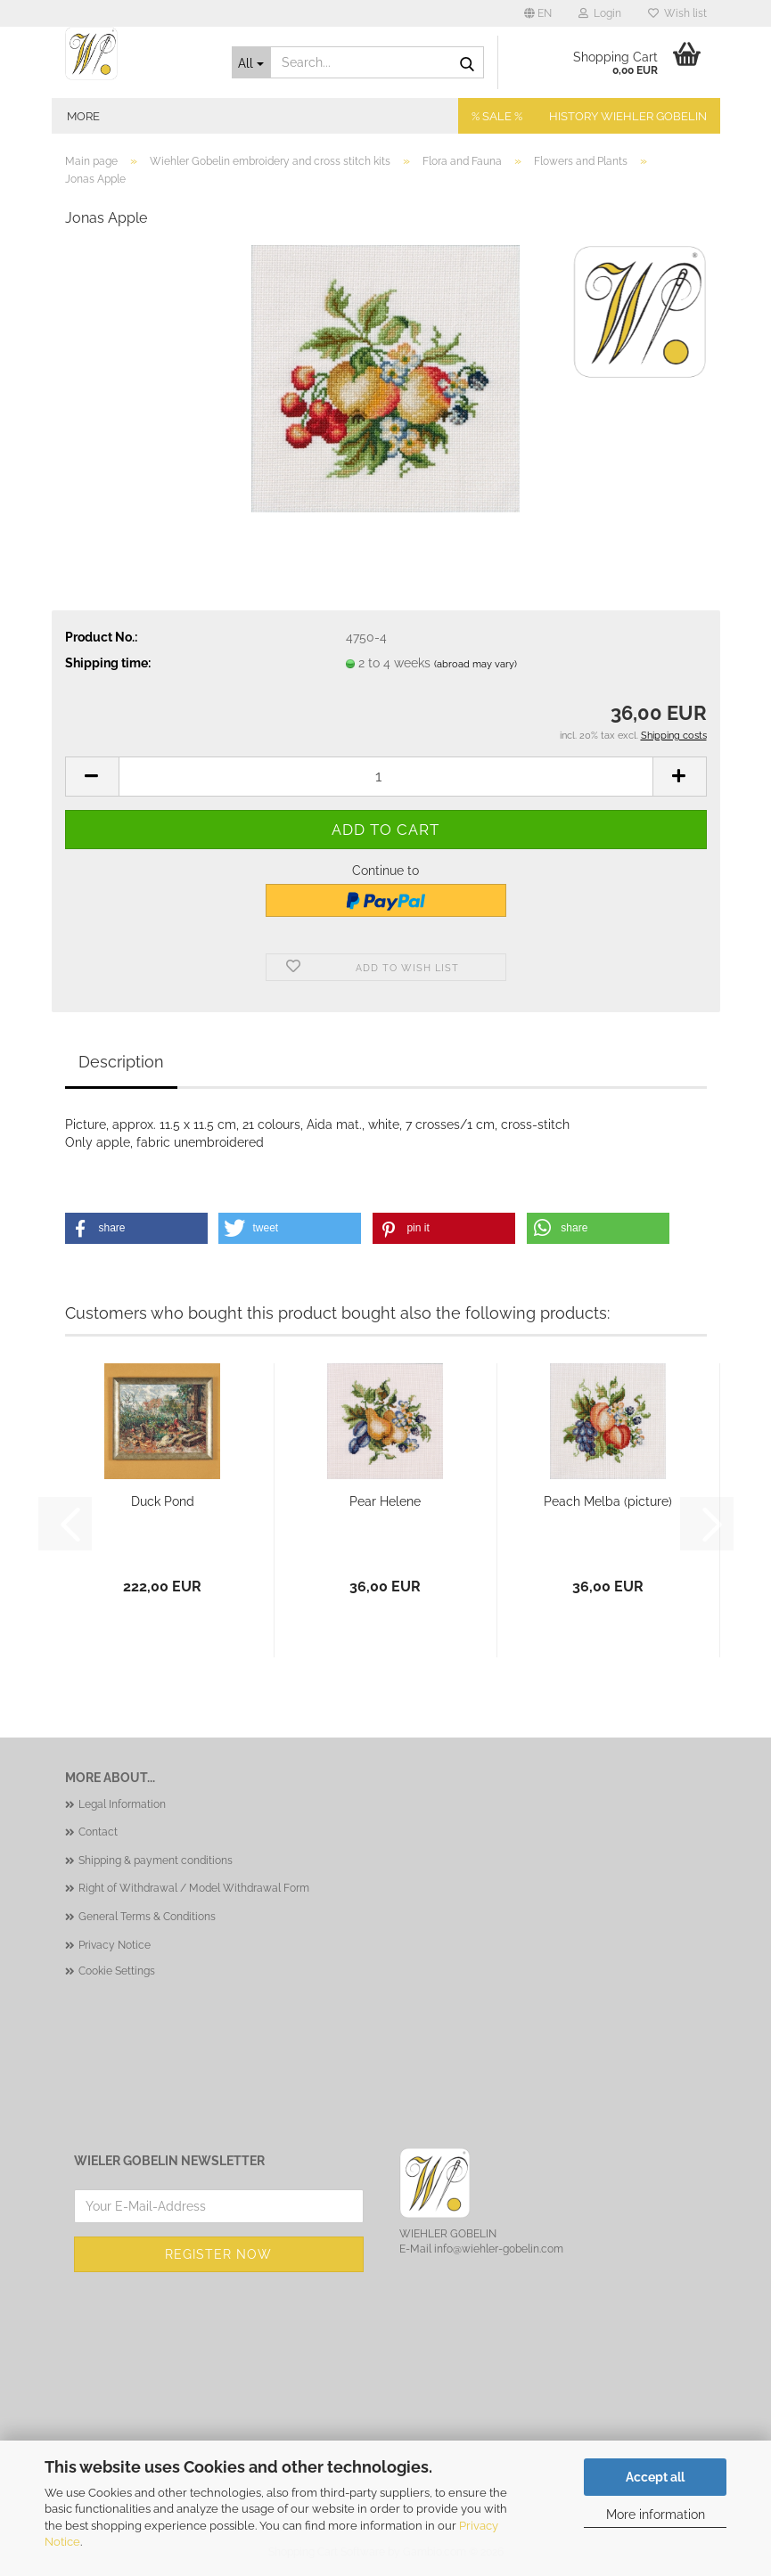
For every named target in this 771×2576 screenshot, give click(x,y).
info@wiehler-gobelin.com (498, 2249)
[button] (538, 13)
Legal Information (122, 1804)
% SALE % (497, 116)
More (83, 116)
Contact (98, 1832)
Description (121, 1061)
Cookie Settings (116, 1971)
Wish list (677, 13)
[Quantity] (386, 776)
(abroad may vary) (475, 664)
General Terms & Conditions (147, 1916)
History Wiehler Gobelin (628, 116)
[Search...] (251, 62)
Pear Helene (385, 1501)
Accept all (655, 2477)
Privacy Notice (114, 1945)
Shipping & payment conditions (155, 1860)
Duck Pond (162, 1501)
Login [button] (599, 13)
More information (655, 2514)
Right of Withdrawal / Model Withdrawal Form (193, 1888)
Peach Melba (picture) (608, 1501)
